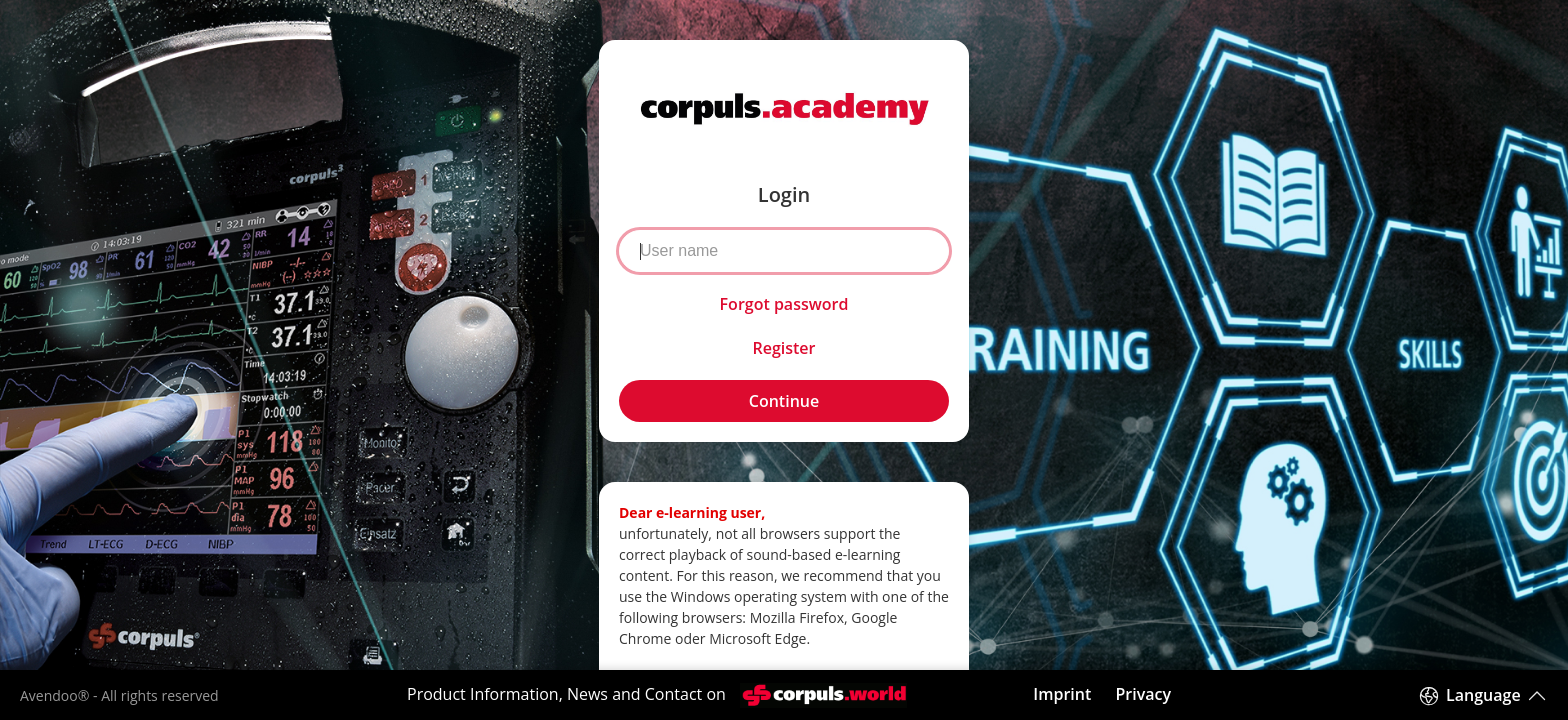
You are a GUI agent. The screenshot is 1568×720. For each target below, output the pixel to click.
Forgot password (784, 304)
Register (783, 348)
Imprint (1062, 694)
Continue (784, 401)
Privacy (1143, 694)
